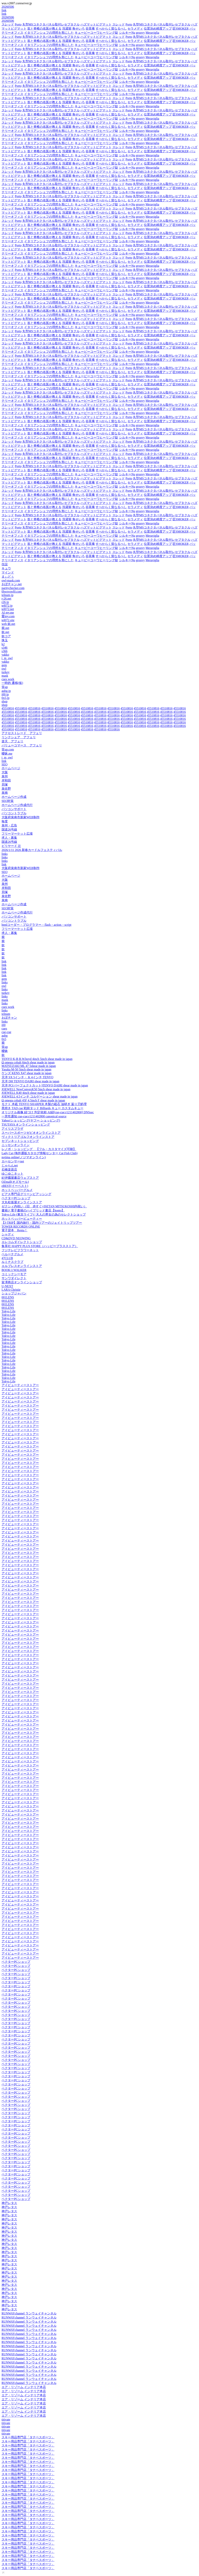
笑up (5, 687)
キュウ (6, 568)
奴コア (6, 636)
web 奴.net (8, 623)
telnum (6, 1014)
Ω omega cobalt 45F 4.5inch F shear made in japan (33, 1100)
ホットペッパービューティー (22, 1218)
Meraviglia (152, 32)
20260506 (8, 6)
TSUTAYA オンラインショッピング (26, 1124)
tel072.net (8, 609)
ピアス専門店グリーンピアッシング (26, 1194)
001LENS (8, 1297)
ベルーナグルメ (12, 1254)
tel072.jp (7, 605)
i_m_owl (7, 658)
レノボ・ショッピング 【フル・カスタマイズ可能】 (39, 1149)
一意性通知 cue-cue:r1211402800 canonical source (34, 1116)
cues (4, 1028)
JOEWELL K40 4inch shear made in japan (28, 1092)
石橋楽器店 (9, 1169)
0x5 (4, 1039)
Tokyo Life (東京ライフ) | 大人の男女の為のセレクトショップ (44, 1214)
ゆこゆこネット (12, 1173)
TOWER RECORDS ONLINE (21, 1226)
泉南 (5, 792)
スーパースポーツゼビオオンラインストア (31, 1132)
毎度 (5, 821)
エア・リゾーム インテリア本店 (24, 2387)
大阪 (5, 772)
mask (5, 675)
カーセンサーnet (13, 1161)
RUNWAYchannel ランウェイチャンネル (29, 2313)
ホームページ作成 (14, 796)
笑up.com (8, 749)
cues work (8, 679)
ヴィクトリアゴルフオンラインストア (28, 1136)
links (5, 853)
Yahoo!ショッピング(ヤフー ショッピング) (31, 1120)
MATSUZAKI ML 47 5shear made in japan (29, 1066)
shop (4, 701)
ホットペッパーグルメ (17, 1190)
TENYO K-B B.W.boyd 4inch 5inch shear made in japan (37, 1059)
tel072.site (8, 620)
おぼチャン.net (12, 584)
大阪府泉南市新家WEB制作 (21, 817)
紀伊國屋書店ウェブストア (20, 1177)
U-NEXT (7, 1286)
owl (4, 668)
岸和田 (6, 780)
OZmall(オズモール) (15, 1181)
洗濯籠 (67, 28)
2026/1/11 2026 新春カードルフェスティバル (32, 850)
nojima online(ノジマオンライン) (24, 1157)
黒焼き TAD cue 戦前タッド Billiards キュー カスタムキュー (42, 1108)
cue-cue (6, 1032)
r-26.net (6, 598)
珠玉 (5, 640)
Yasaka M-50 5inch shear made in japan (26, 1069)
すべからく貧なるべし (111, 28)
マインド (8, 572)
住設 (5, 564)
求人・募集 (9, 837)
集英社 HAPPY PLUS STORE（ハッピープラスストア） (40, 1246)
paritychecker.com (13, 588)
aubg (5, 1035)
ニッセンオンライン (16, 1145)
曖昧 (5, 1051)
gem (4, 665)
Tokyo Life (8, 1311)
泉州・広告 (9, 825)
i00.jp (5, 694)
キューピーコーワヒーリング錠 (96, 32)
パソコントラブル (14, 813)
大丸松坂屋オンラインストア (22, 1202)
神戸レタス (9, 2203)
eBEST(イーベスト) (15, 1186)
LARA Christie (11, 1289)
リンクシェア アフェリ (19, 737)
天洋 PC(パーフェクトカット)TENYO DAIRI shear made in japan (45, 1085)
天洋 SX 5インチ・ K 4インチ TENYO (27, 1077)
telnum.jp (7, 595)
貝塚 (5, 784)
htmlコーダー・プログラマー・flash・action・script (36, 924)
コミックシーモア (14, 1274)
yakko (5, 654)
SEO (4, 764)
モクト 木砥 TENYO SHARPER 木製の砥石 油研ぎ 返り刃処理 (44, 1104)
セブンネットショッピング (20, 1141)
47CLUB (7, 1258)
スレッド (8, 24)
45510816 (8, 708)
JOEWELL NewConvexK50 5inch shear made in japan (36, 1089)
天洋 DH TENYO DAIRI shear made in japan (30, 1081)
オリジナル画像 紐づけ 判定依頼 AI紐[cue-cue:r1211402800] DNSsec (48, 1112)
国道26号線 (9, 829)
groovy (140, 32)
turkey (6, 672)
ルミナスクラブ (12, 1261)
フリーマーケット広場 (17, 833)
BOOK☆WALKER (14, 1270)
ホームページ (11, 768)
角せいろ (78, 28)
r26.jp (5, 602)
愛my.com (8, 616)
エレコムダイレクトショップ (22, 1242)
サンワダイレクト (14, 1278)
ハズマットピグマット (96, 24)
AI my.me (8, 612)
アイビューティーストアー (20, 1385)
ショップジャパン (14, 1293)
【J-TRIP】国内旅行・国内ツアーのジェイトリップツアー (42, 1222)
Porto (18, 24)
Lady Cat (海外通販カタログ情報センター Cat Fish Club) (40, 1153)
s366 (4, 651)
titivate (6, 2419)
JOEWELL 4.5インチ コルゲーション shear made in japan (40, 1096)
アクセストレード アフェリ (22, 733)
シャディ (8, 1234)
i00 (3, 1025)
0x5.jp (5, 698)
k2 (3, 644)
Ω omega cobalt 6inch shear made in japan (28, 1062)
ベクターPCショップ (16, 1198)
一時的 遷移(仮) (12, 683)
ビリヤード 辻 (11, 846)
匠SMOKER (181, 28)
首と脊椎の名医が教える (44, 28)
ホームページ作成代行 (17, 805)
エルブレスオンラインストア (22, 1266)
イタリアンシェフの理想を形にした (49, 32)
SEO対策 (8, 801)
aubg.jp (6, 690)
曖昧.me (7, 753)
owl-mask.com (11, 580)
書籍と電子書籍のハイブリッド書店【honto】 (33, 1210)
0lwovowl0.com (12, 591)
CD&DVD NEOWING (16, 1238)
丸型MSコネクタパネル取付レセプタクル (51, 24)
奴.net (5, 632)
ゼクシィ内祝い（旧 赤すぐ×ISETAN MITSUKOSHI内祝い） (44, 1206)
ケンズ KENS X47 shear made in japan (26, 1073)
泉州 (5, 776)
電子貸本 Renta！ (14, 1230)
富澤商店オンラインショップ (22, 1282)
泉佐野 (6, 788)
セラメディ (135, 28)
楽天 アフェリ (12, 741)
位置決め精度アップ (158, 28)
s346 (4, 647)
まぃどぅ (8, 576)
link (4, 10)
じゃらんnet (10, 1165)
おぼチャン (9, 1017)
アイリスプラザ (12, 1128)
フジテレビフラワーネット (20, 1250)
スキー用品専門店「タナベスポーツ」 (28, 2437)
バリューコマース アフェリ (22, 745)
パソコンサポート (14, 809)
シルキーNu (127, 32)
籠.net (5, 628)
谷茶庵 (90, 28)
